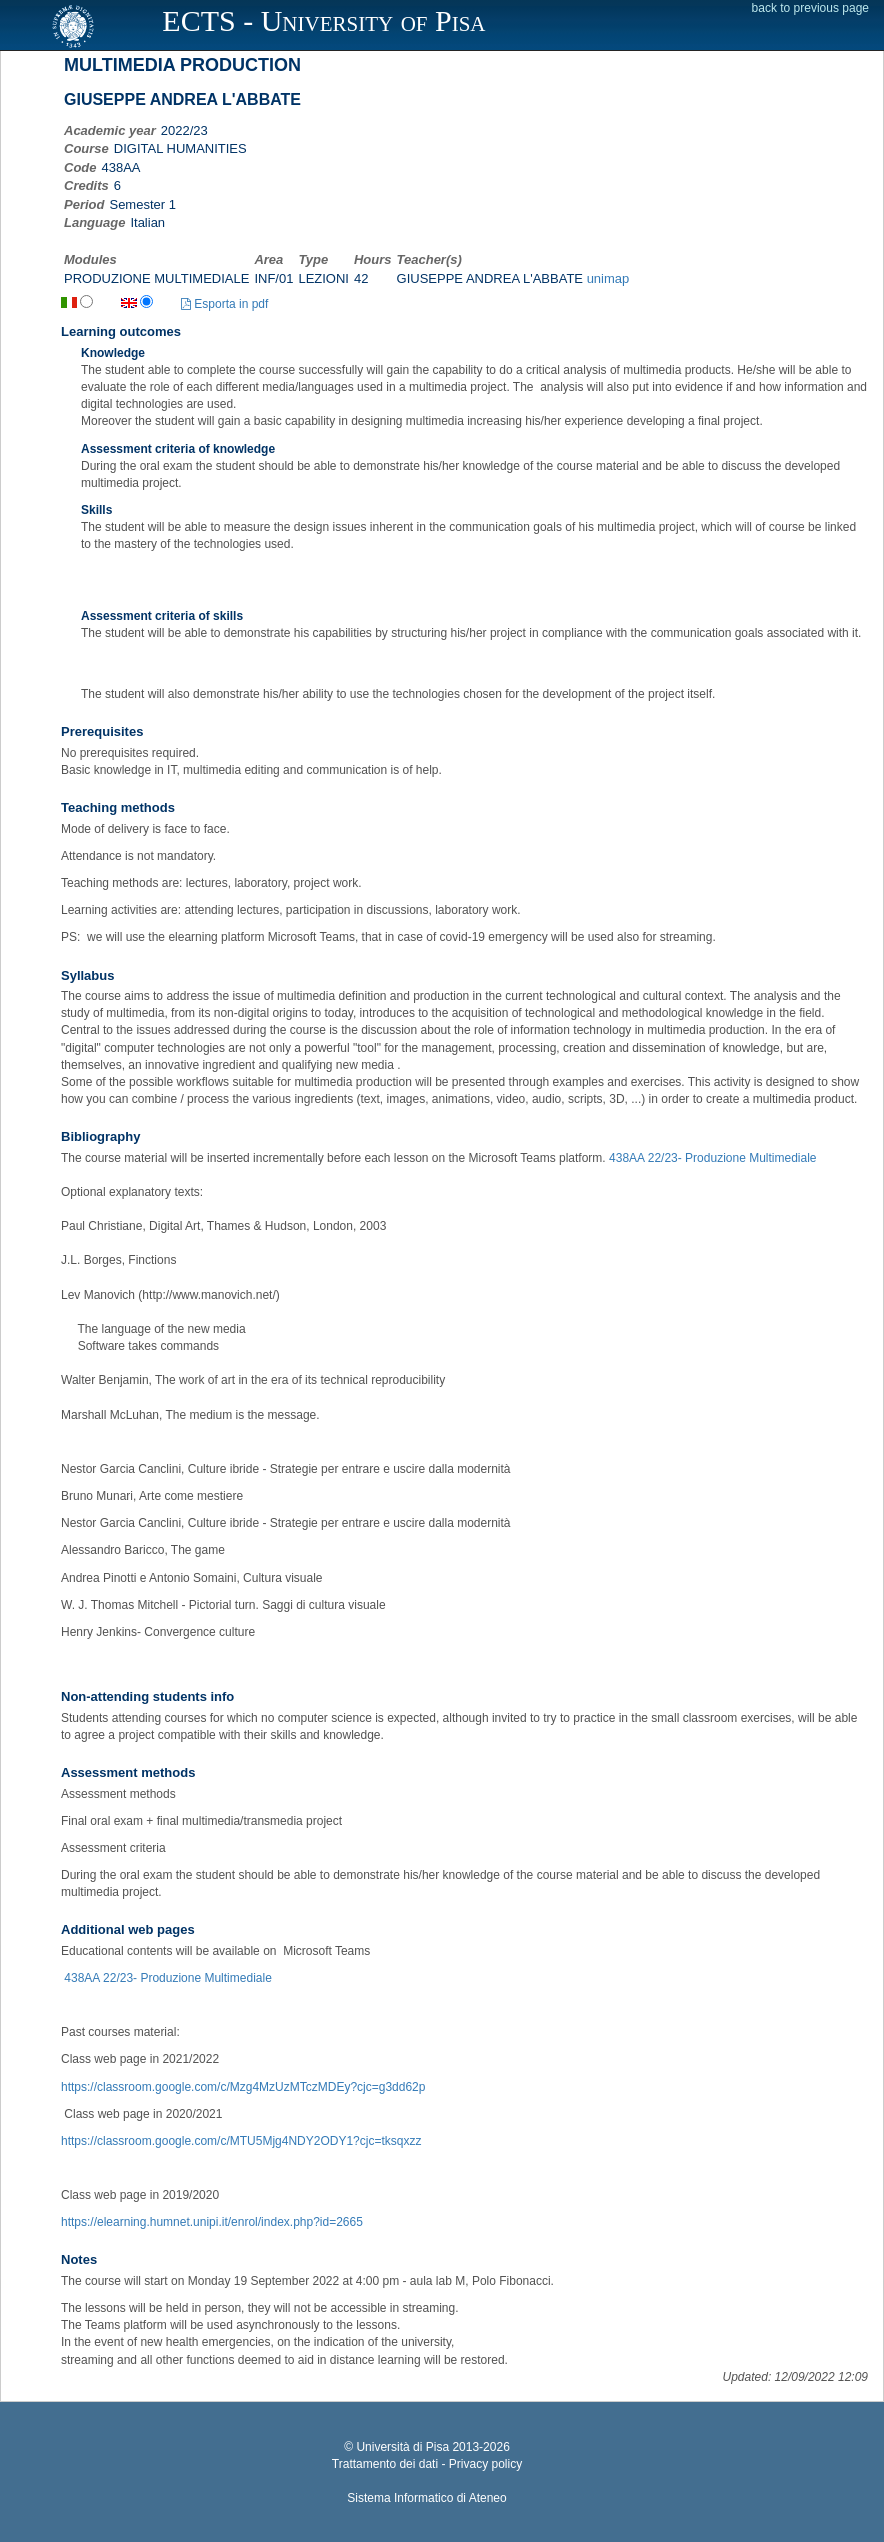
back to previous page (810, 8)
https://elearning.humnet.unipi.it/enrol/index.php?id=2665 (212, 2222)
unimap (608, 278)
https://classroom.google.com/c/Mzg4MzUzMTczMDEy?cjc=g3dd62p (243, 2087)
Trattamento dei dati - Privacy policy (427, 2464)
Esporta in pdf (224, 304)
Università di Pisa (402, 2447)
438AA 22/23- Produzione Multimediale (712, 1158)
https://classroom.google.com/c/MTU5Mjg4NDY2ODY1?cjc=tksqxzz (241, 2141)
